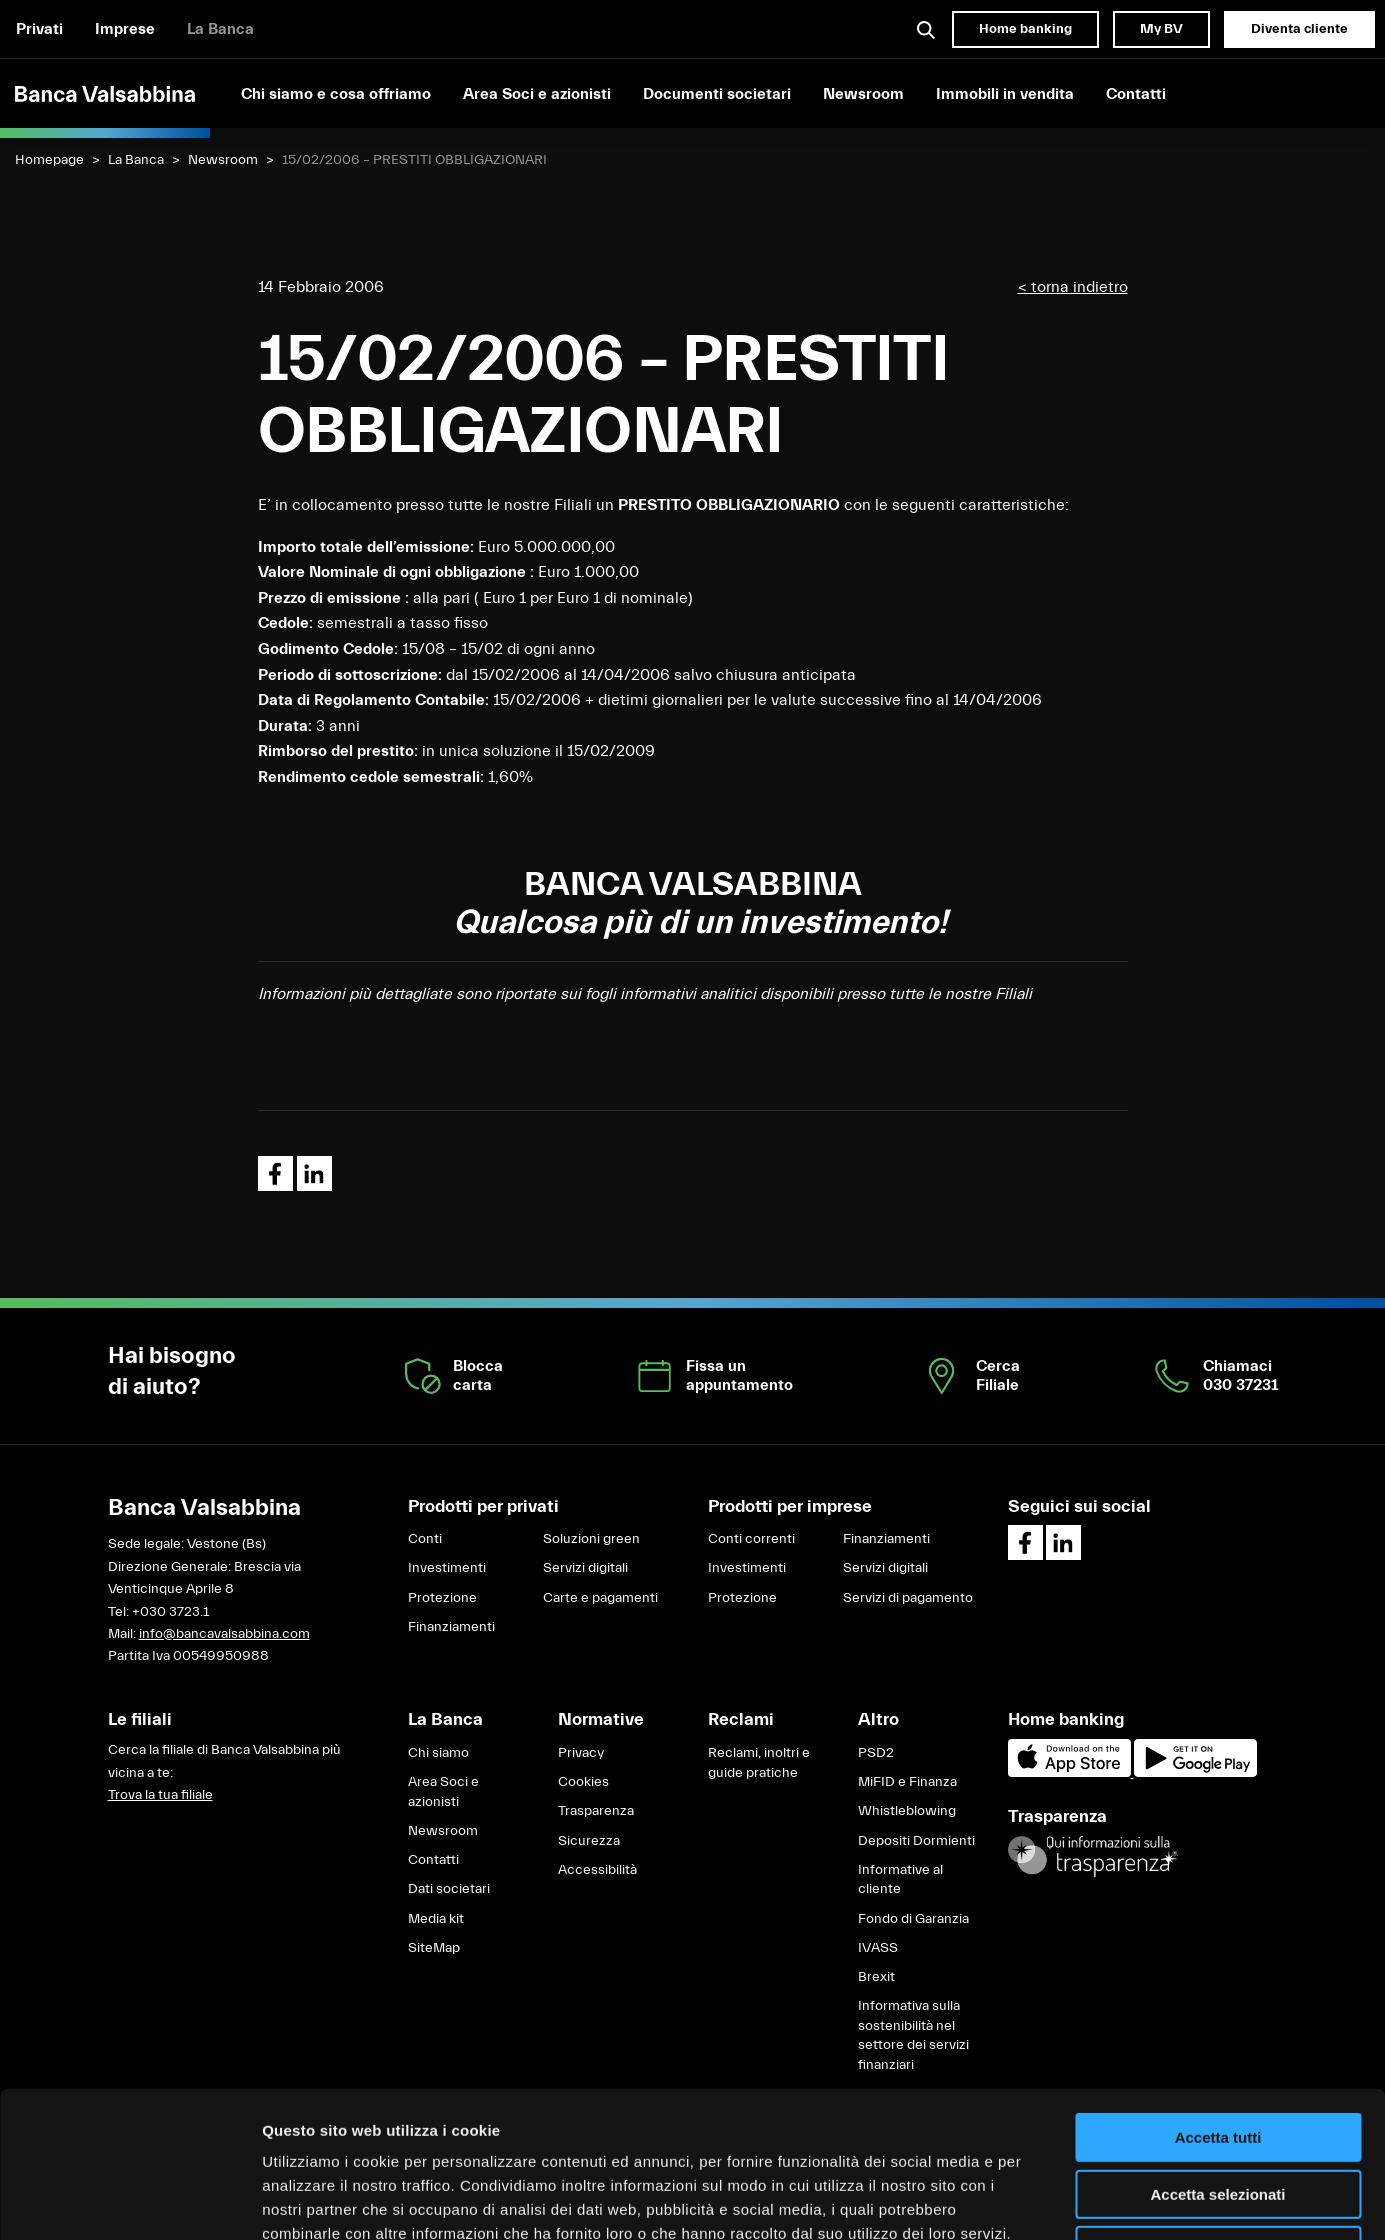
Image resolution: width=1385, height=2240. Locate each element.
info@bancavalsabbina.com (224, 1634)
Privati (39, 29)
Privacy (581, 1753)
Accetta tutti (1218, 2000)
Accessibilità (597, 1870)
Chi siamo (438, 1753)
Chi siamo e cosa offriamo (336, 94)
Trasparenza (596, 1811)
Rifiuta (1218, 2113)
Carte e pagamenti (600, 1598)
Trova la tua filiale (160, 1795)
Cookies (583, 1782)
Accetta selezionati (1217, 2057)
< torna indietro (1073, 287)
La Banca (220, 29)
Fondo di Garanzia (913, 1919)
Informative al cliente (900, 1880)
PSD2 (876, 1753)
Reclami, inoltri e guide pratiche (759, 1763)
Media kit (436, 1919)
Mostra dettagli (1052, 2200)
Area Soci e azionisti (537, 94)
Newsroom (863, 94)
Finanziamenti (451, 1627)
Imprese (125, 29)
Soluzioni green (591, 1539)
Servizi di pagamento (908, 1598)
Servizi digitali (585, 1568)
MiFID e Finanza (907, 1782)
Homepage (49, 160)
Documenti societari (717, 94)
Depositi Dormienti (916, 1841)
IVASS (878, 1948)
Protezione (442, 1598)
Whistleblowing (907, 1811)
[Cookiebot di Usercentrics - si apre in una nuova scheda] (129, 2201)
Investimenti (447, 1568)
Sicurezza (589, 1841)
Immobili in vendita (1005, 94)
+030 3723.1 (170, 1612)
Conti (425, 1539)
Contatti (1136, 94)
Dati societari (449, 1889)
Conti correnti (751, 1539)
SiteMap (434, 1948)
